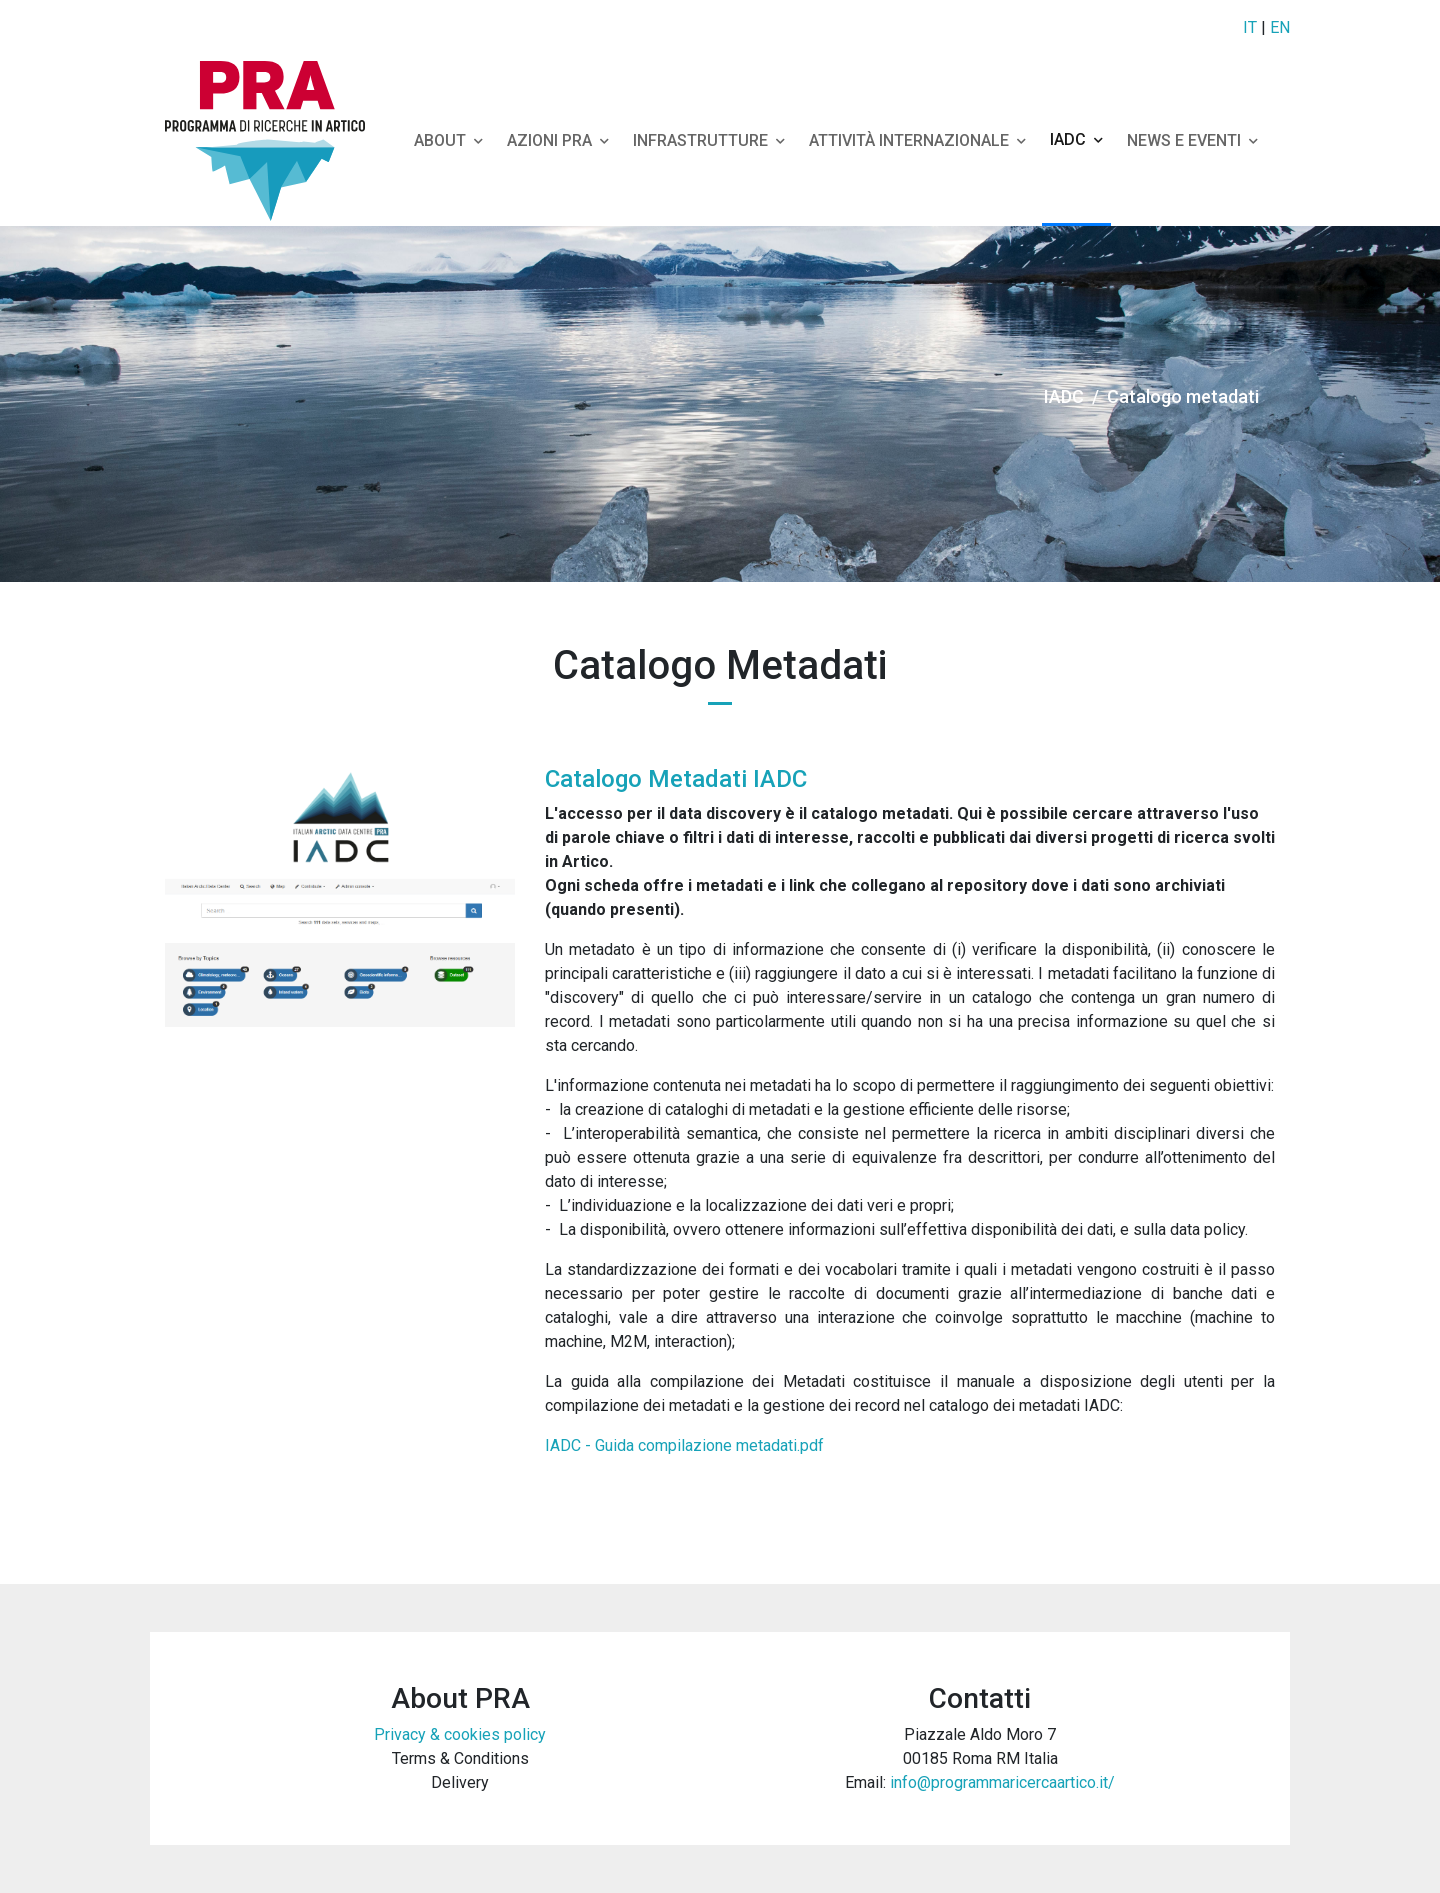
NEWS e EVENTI (1192, 140)
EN (1280, 27)
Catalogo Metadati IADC (676, 779)
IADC (1076, 139)
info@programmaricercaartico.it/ (1002, 1782)
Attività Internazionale (917, 140)
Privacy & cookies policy (460, 1734)
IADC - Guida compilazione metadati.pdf (684, 1445)
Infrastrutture (709, 140)
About (448, 140)
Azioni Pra (558, 140)
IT (1250, 27)
